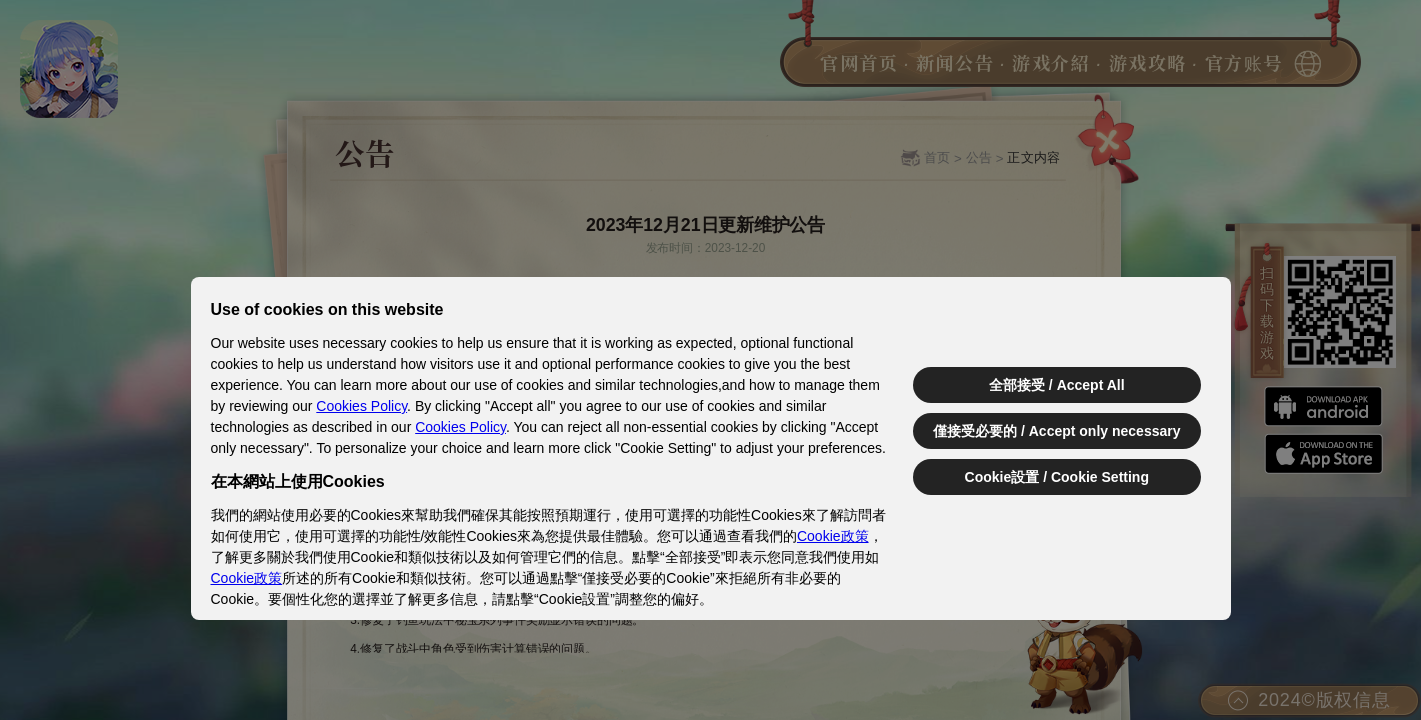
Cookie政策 (833, 536)
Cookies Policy (361, 406)
